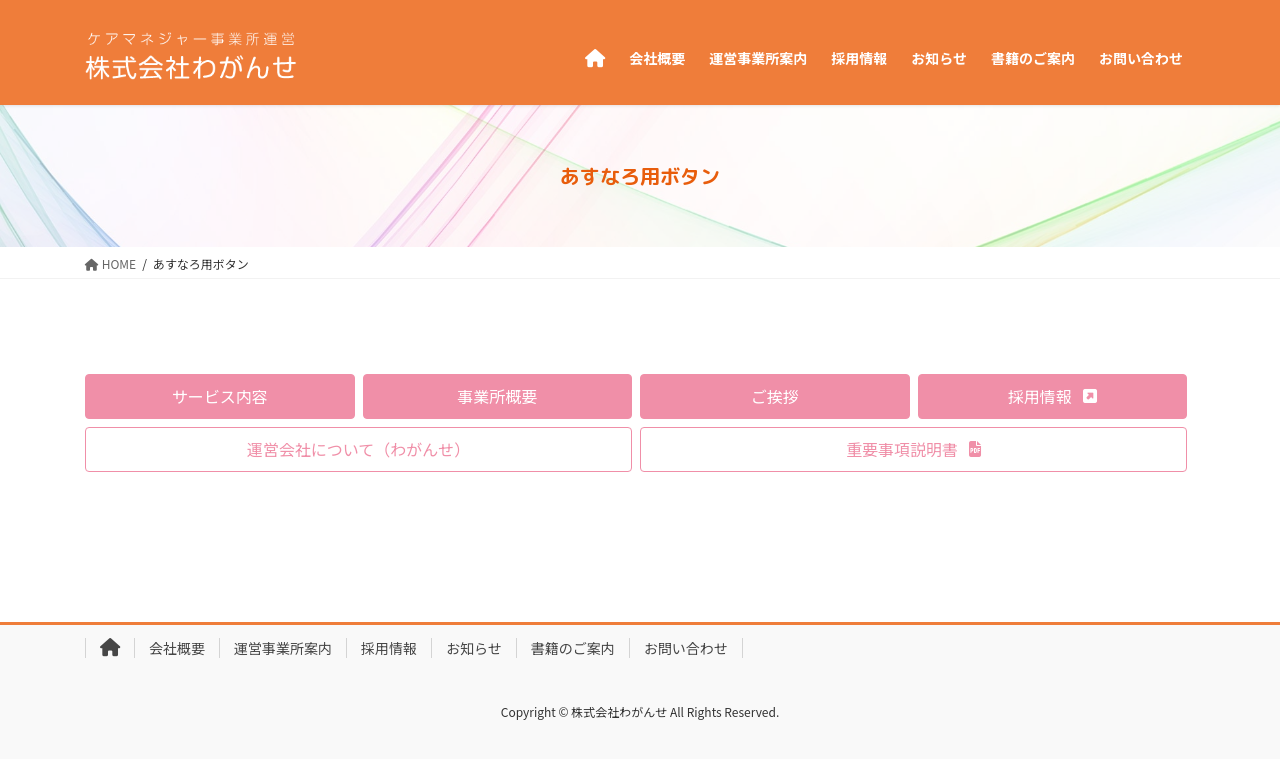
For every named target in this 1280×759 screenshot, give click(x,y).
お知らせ (474, 648)
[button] (220, 396)
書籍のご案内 (573, 648)
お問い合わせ (686, 648)
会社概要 (177, 648)
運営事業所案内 (283, 648)
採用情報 (389, 648)
